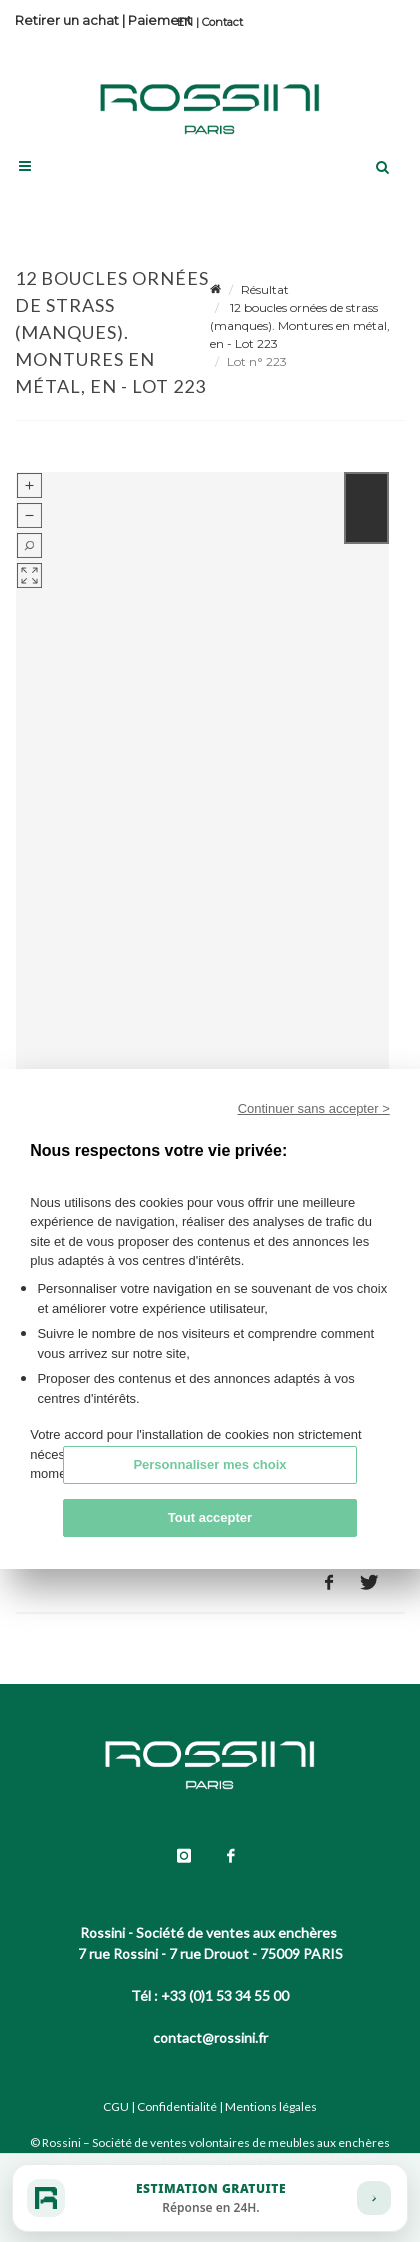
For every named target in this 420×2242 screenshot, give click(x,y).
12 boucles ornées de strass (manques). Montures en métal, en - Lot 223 (300, 325)
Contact (222, 22)
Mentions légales (271, 2106)
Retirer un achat (67, 20)
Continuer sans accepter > (314, 1108)
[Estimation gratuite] (210, 2198)
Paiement (160, 20)
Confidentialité (177, 2106)
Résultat (265, 289)
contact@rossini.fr (210, 2037)
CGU (116, 2106)
